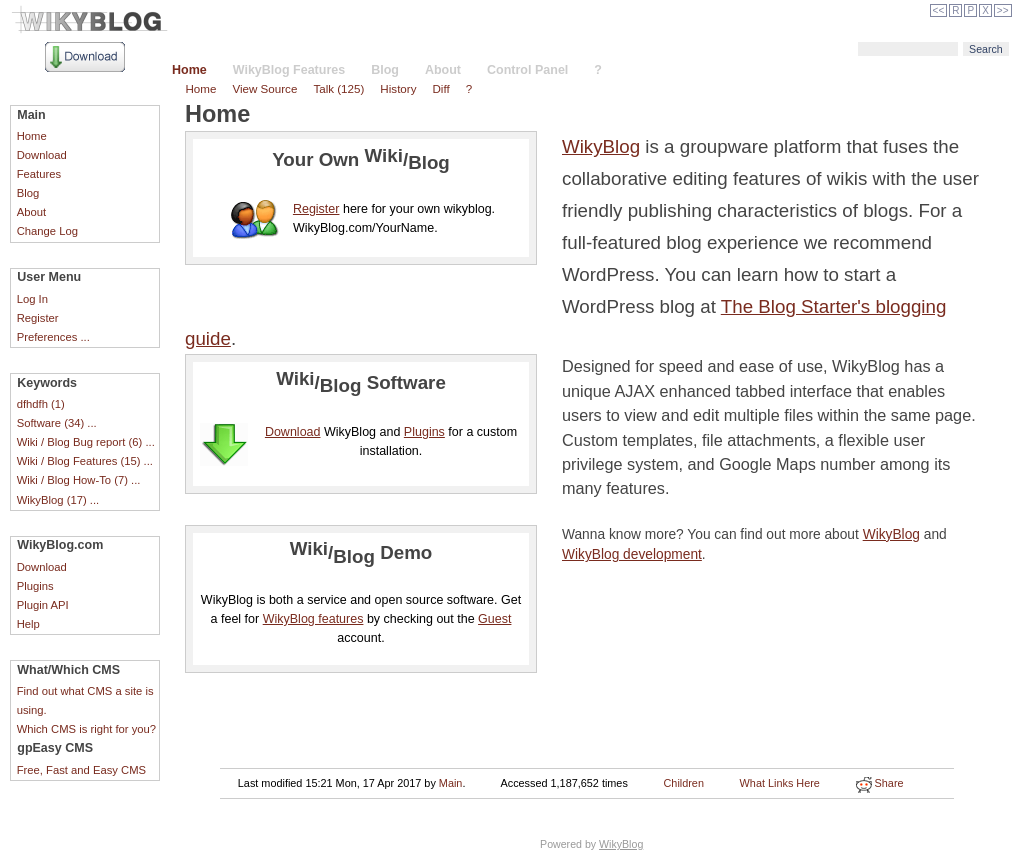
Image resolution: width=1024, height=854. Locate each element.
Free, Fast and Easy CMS (81, 770)
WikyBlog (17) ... (58, 500)
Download (42, 155)
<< (939, 10)
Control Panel (527, 70)
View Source (264, 88)
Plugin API (43, 605)
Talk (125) (338, 88)
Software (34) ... (57, 423)
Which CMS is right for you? (86, 729)
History (398, 88)
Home (189, 70)
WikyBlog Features (289, 70)
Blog (385, 70)
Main (451, 783)
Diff (440, 88)
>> (1003, 10)
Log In (32, 299)
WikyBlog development (632, 554)
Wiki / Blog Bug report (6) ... (86, 442)
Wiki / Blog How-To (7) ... (79, 480)
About (443, 70)
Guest (494, 619)
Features (39, 174)
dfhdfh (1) (41, 404)
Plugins (35, 586)
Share (880, 783)
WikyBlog (601, 146)
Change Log (47, 231)
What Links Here (780, 783)
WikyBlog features (313, 619)
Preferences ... (53, 337)
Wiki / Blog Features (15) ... (85, 461)
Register (38, 318)
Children (684, 783)
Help (28, 624)
